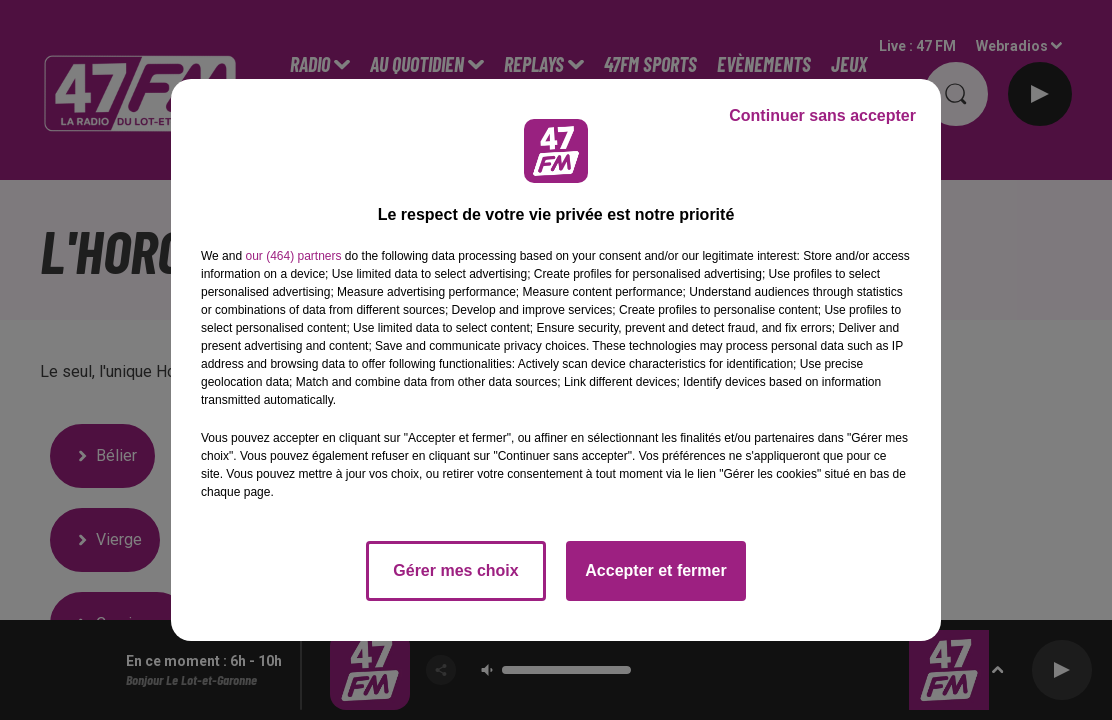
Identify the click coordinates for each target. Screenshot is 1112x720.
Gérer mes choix (455, 570)
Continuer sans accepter (822, 115)
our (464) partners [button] (293, 256)
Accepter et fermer (655, 570)
